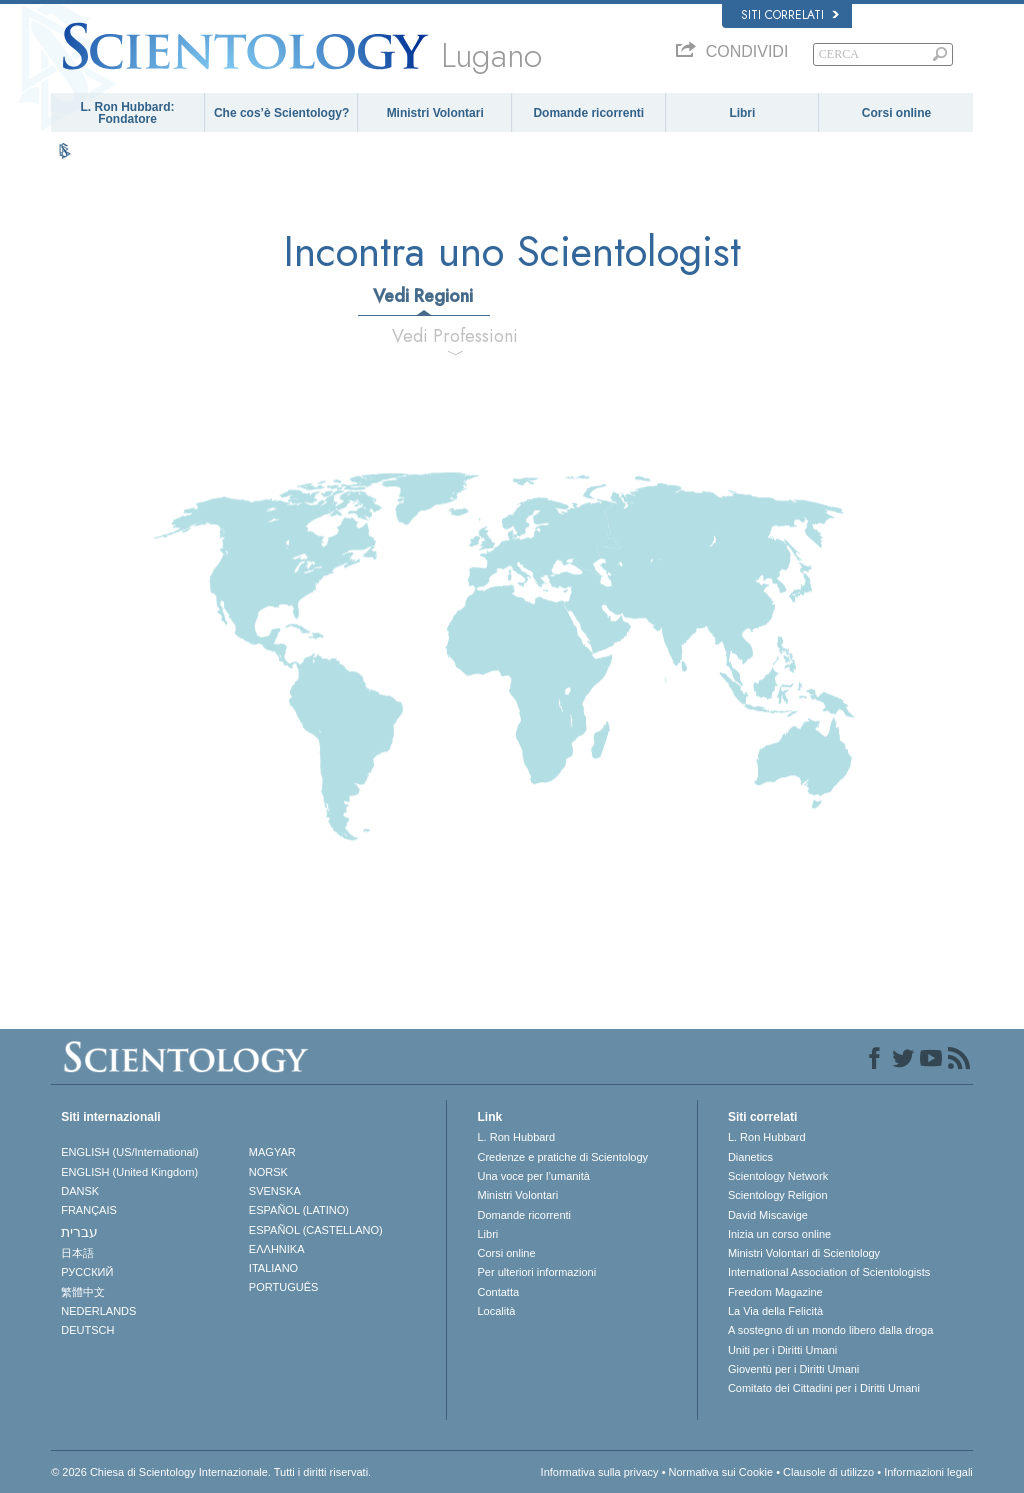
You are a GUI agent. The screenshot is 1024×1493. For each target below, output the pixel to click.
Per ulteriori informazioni (536, 1272)
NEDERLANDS (98, 1311)
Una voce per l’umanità (533, 1176)
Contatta (498, 1292)
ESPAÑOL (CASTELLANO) (316, 1230)
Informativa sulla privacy (600, 1472)
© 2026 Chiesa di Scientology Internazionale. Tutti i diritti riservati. (211, 1472)
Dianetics (750, 1157)
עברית (79, 1232)
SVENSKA (275, 1191)
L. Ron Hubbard (516, 1137)
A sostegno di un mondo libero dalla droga (830, 1330)
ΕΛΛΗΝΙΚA (277, 1249)
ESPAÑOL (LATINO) (299, 1210)
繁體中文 (83, 1292)
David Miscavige (768, 1215)
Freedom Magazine (775, 1292)
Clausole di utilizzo (828, 1472)
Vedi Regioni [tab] (423, 296)
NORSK (268, 1172)
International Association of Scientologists (829, 1272)
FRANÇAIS (89, 1210)
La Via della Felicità (775, 1311)
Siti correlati (790, 15)
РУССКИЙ (87, 1272)
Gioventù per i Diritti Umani (793, 1369)
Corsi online (896, 113)
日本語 (77, 1253)
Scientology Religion (778, 1195)
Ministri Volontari (435, 113)
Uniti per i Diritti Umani (782, 1350)
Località (496, 1311)
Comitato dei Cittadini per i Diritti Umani (824, 1388)
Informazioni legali (928, 1472)
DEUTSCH (87, 1330)
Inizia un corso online (779, 1234)
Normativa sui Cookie (721, 1472)
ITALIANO (273, 1268)
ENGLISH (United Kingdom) (129, 1172)
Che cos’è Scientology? (281, 113)
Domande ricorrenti (588, 113)
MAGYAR (272, 1152)
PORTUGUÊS (283, 1287)
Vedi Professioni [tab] (455, 336)
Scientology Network (778, 1176)
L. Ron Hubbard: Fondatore (128, 113)
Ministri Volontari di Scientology (804, 1253)
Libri (742, 113)
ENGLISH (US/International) (130, 1152)
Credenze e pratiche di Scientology (562, 1157)
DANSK (80, 1191)
